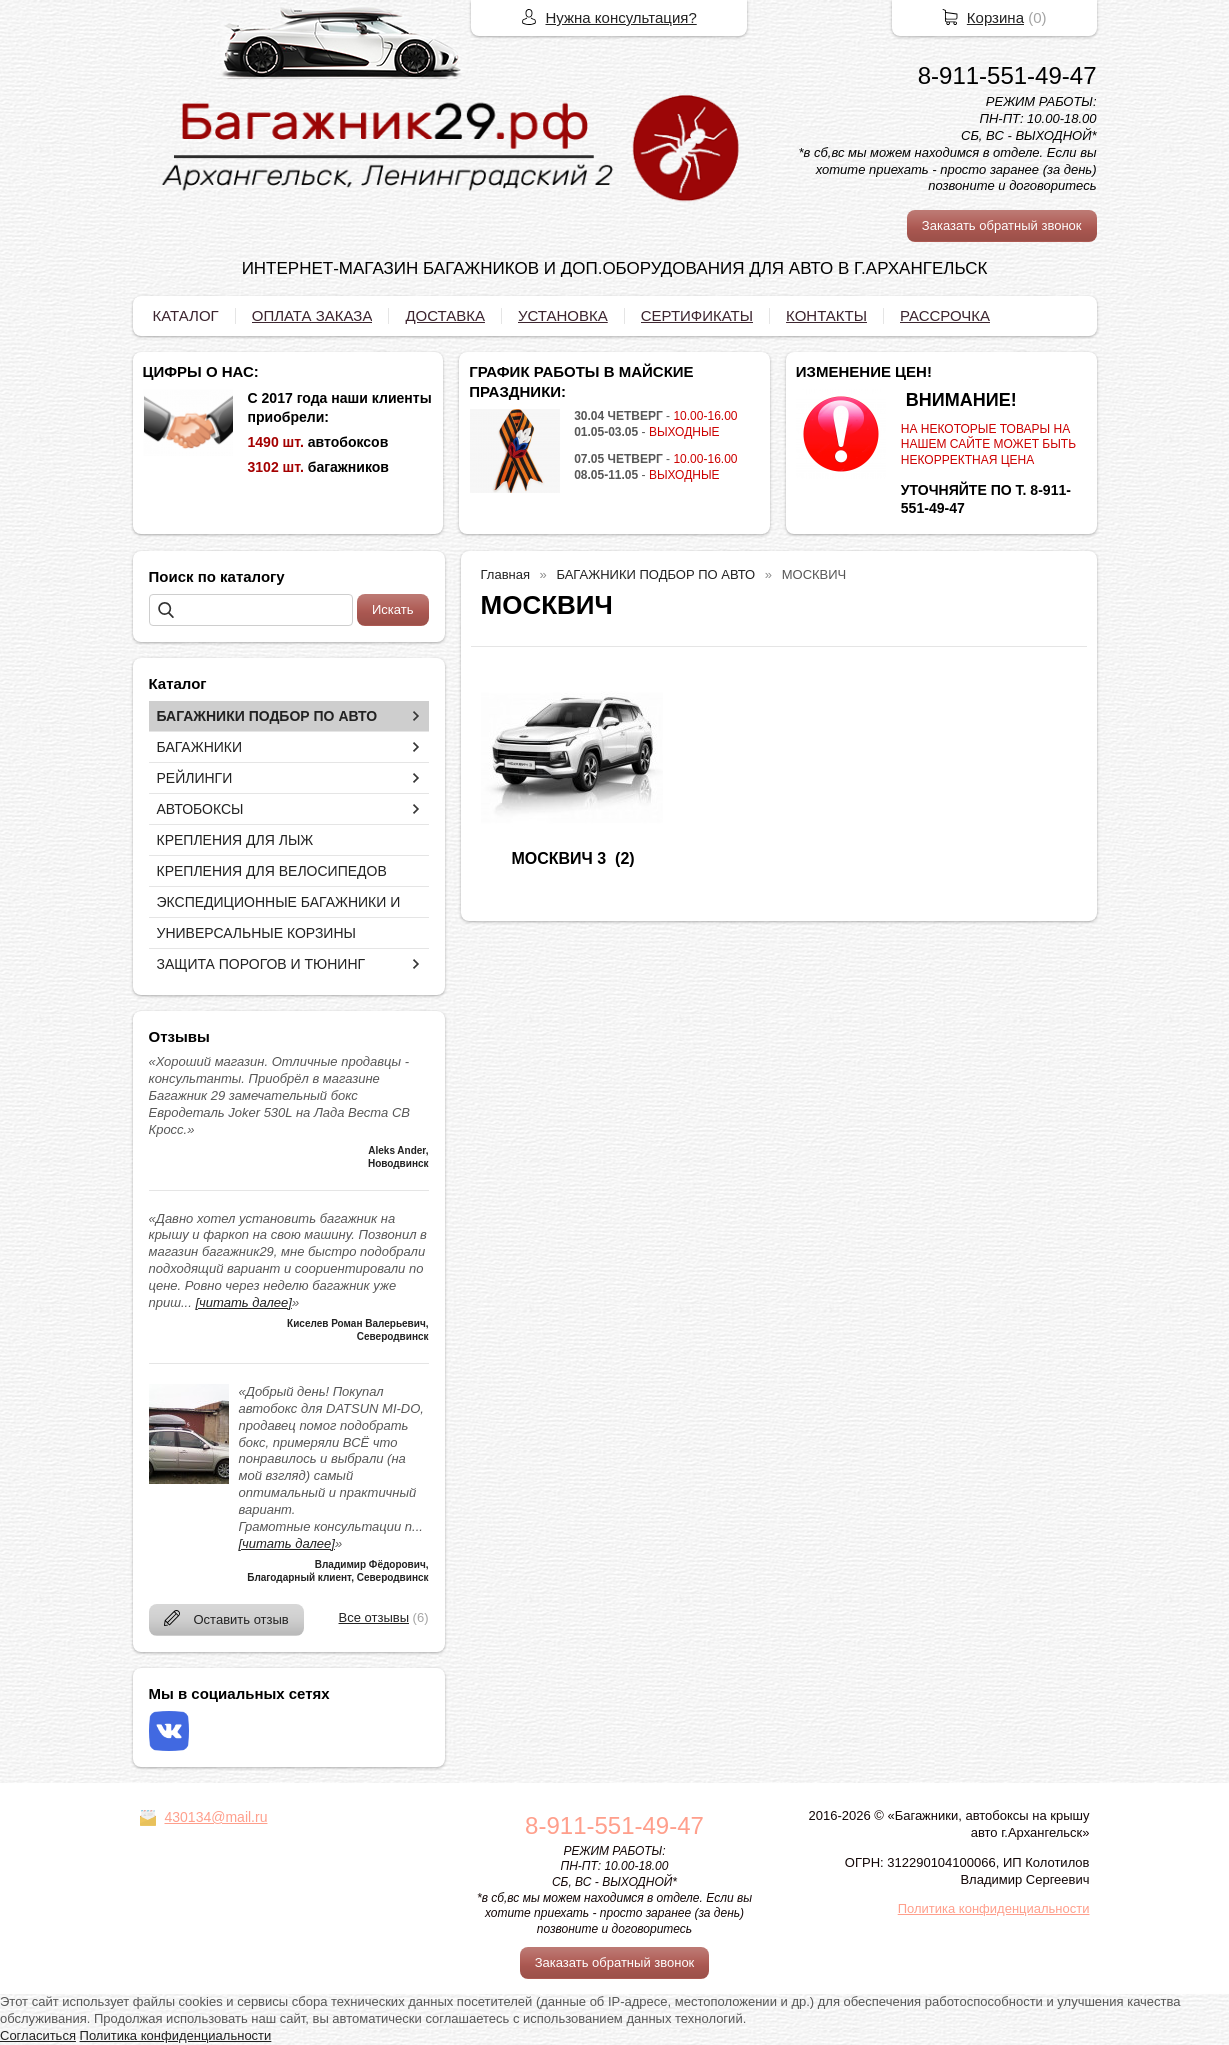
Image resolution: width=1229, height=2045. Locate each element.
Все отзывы (374, 1617)
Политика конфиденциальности (994, 1908)
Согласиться (38, 2035)
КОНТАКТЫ (826, 315)
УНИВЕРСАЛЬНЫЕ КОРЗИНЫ (256, 933)
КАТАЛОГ (186, 315)
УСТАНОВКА (563, 315)
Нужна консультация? (621, 17)
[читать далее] (243, 1302)
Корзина (995, 17)
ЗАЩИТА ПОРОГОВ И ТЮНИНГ (261, 964)
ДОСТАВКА (445, 315)
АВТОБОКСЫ (200, 809)
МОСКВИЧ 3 (558, 858)
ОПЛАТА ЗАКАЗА (312, 315)
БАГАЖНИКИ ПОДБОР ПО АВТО (267, 716)
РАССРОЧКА (945, 315)
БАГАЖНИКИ (200, 747)
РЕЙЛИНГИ (195, 778)
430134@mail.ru (216, 1817)
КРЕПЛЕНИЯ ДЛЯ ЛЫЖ (235, 840)
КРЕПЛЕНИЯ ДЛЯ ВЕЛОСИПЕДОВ (272, 871)
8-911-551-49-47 (1007, 75)
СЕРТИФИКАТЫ (697, 315)
